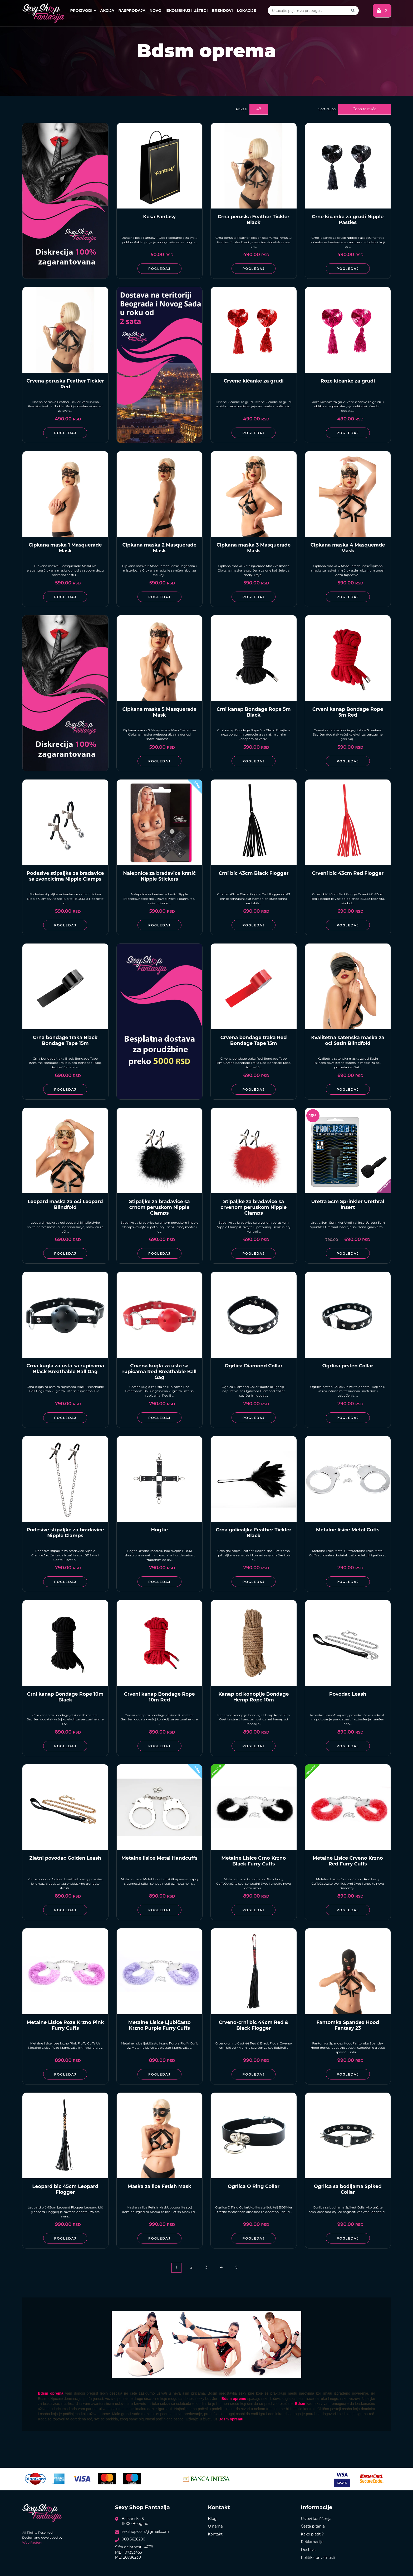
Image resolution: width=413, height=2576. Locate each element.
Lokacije (246, 10)
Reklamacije (312, 2541)
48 (258, 109)
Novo (155, 10)
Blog (212, 2518)
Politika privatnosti (318, 2557)
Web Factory (32, 2542)
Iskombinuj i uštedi (186, 10)
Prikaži (241, 109)
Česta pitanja (313, 2526)
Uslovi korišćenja (316, 2518)
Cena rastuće (365, 109)
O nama (215, 2526)
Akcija (107, 10)
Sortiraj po (327, 109)
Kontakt (215, 2534)
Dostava (308, 2549)
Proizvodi (83, 10)
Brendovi (222, 10)
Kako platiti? (312, 2534)
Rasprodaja (132, 10)
